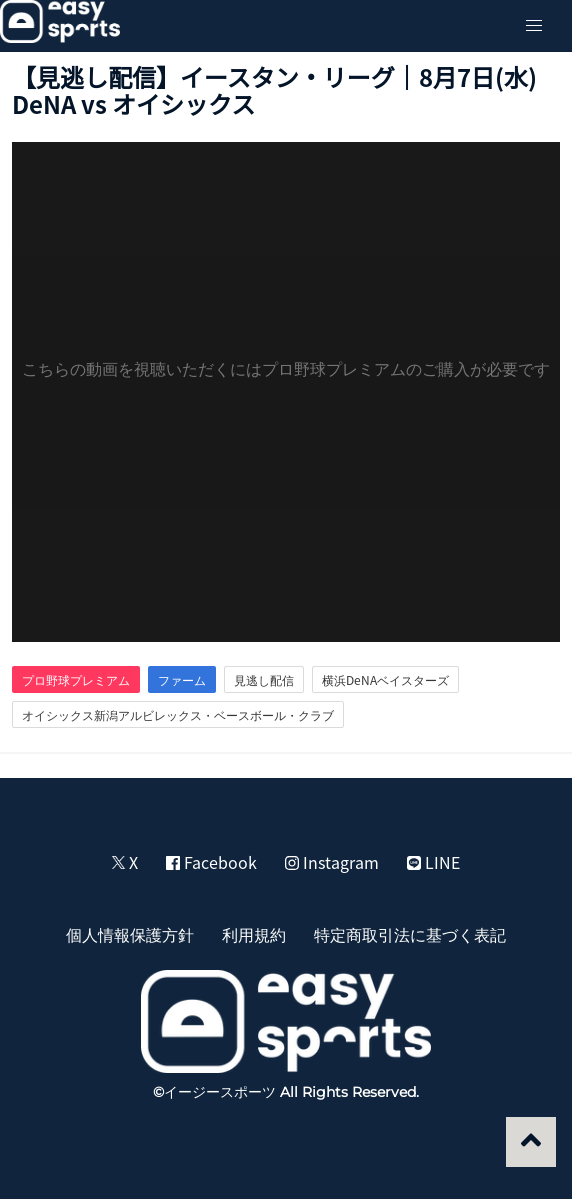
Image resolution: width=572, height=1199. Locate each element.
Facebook (211, 862)
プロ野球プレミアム (76, 680)
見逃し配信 (264, 680)
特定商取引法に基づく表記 (410, 934)
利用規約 (254, 934)
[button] (534, 26)
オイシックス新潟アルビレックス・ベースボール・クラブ (178, 715)
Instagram (332, 862)
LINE (433, 862)
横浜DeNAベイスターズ (385, 680)
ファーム (182, 680)
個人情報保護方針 (130, 934)
